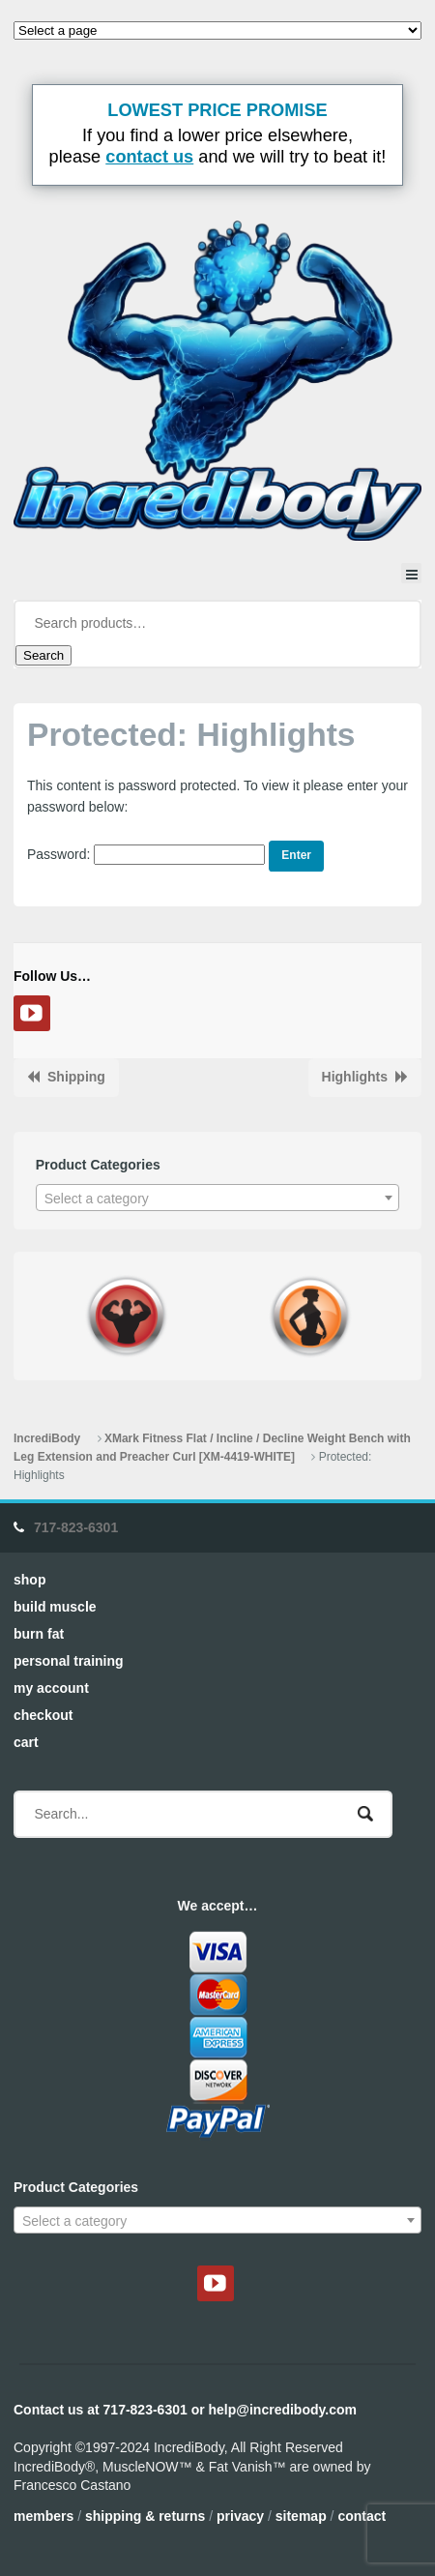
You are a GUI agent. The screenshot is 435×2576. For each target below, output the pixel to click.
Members (43, 2516)
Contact (361, 2516)
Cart (26, 1742)
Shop (29, 1579)
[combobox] (218, 1197)
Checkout (43, 1715)
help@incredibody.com (283, 2409)
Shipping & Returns (145, 2516)
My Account (51, 1688)
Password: (146, 854)
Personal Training (69, 1661)
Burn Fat (39, 1634)
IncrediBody (47, 1438)
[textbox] (218, 1198)
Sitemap (301, 2516)
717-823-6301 (76, 1527)
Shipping (76, 1076)
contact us (149, 156)
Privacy (240, 2516)
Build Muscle (55, 1606)
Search (43, 655)
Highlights (355, 1076)
